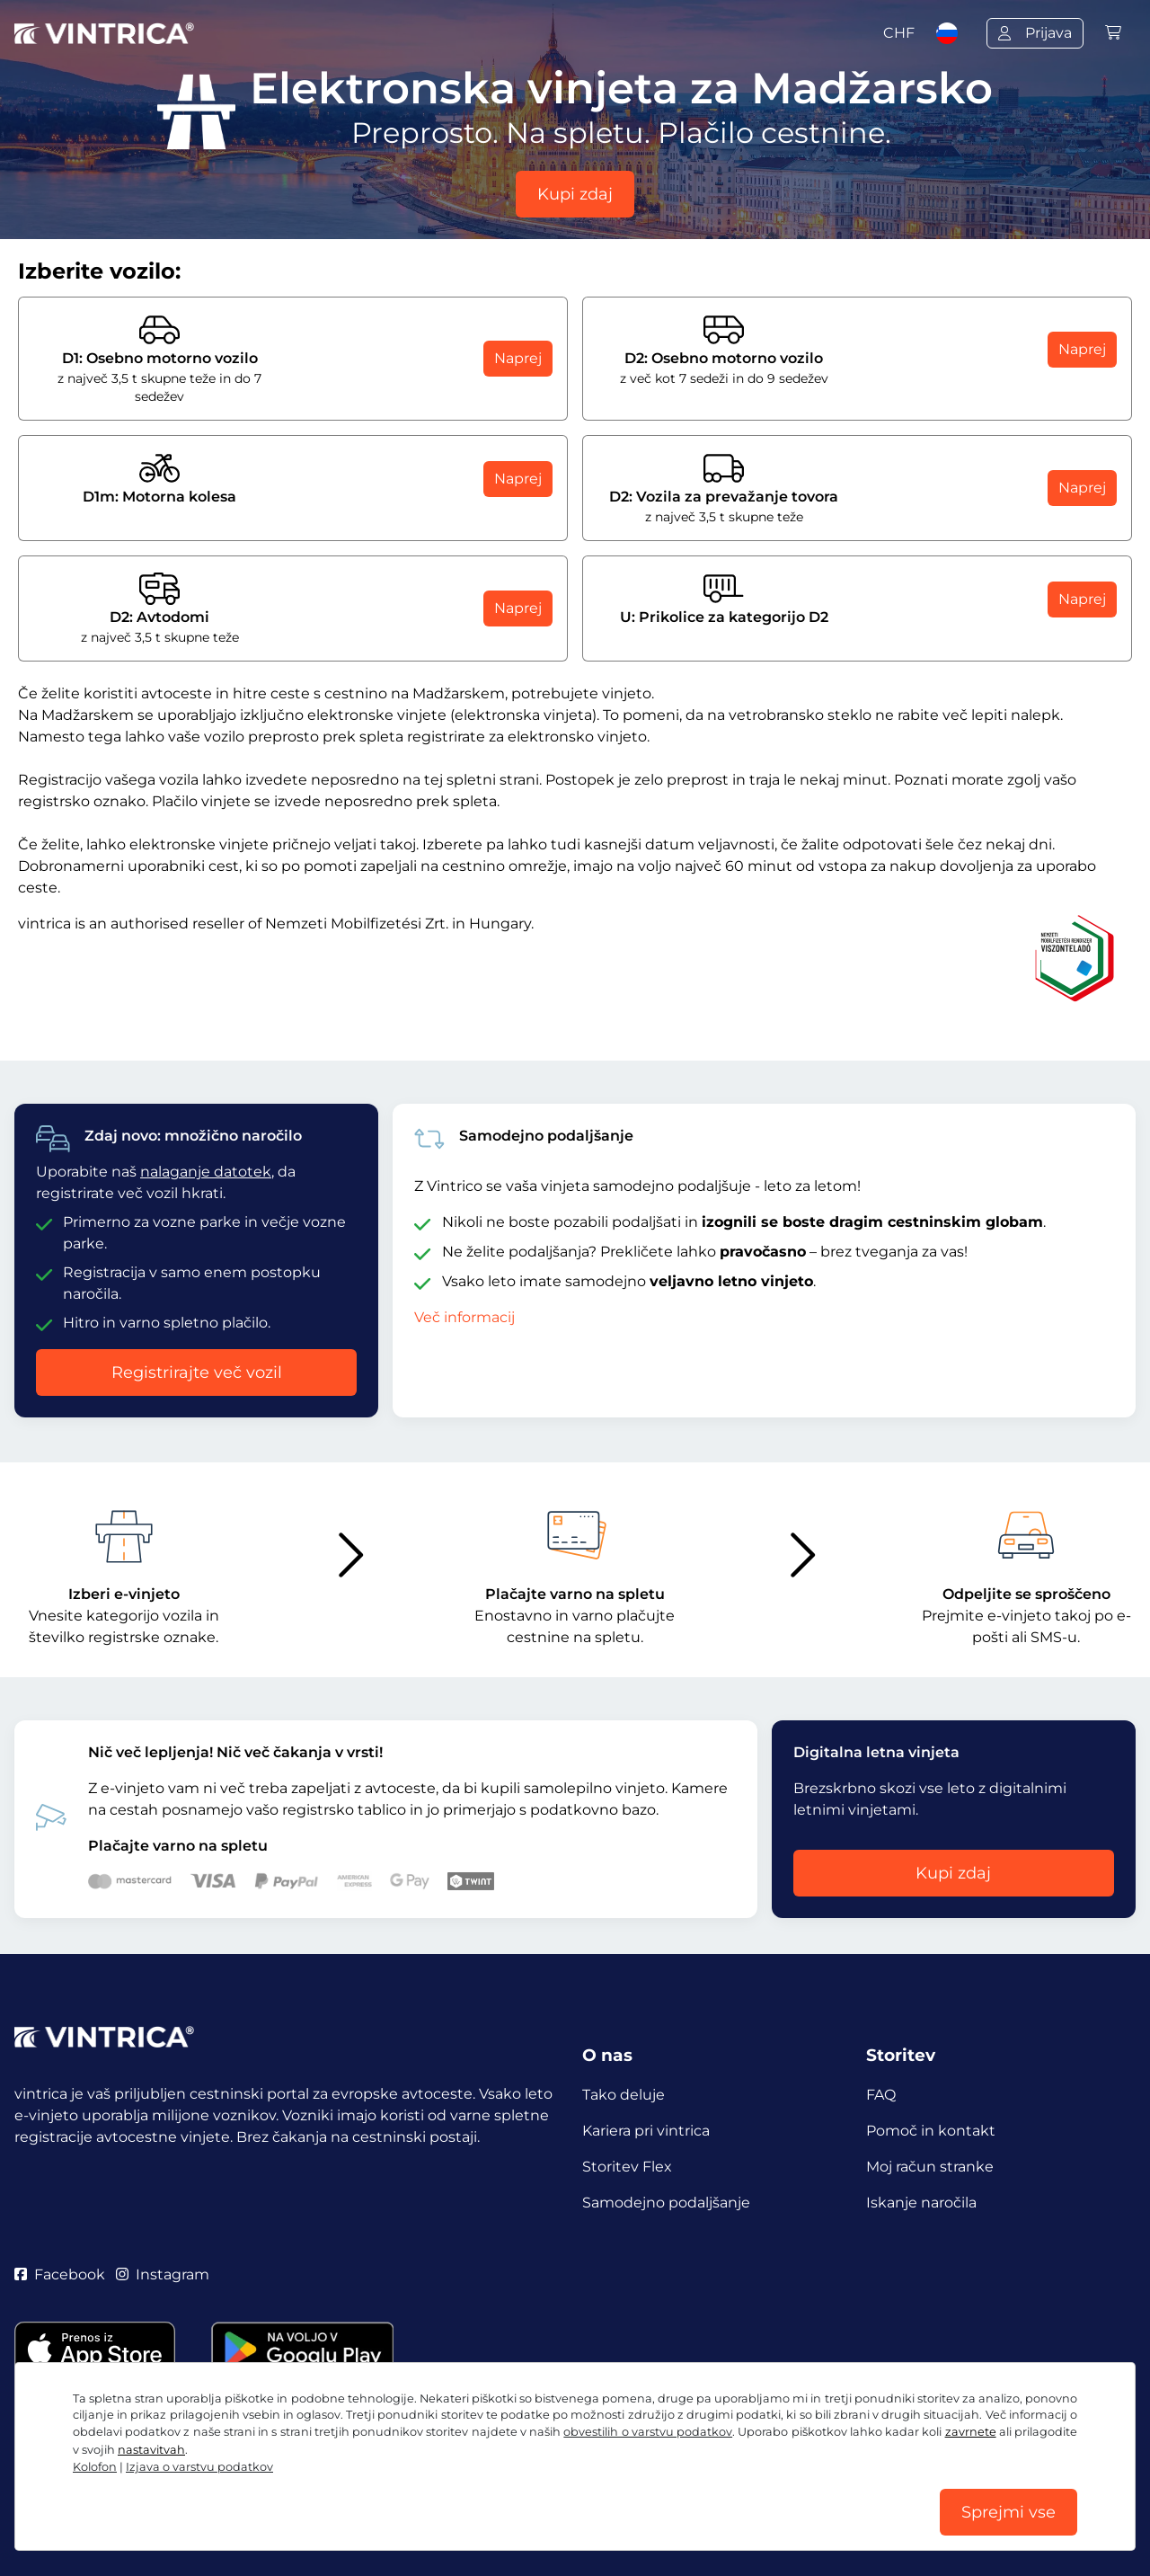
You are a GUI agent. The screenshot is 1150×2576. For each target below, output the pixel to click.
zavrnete (970, 2431)
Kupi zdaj (575, 194)
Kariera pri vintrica (646, 2130)
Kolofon (95, 2467)
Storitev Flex (627, 2166)
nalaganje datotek (205, 1171)
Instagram (162, 2274)
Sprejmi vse (1008, 2512)
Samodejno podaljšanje (666, 2202)
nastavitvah (151, 2449)
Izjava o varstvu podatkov (199, 2467)
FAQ (881, 2094)
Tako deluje (623, 2094)
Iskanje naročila (921, 2202)
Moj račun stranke (930, 2166)
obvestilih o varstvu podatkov (647, 2431)
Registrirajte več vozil (196, 1372)
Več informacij (464, 1317)
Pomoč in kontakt (930, 2130)
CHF (899, 32)
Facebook (59, 2274)
